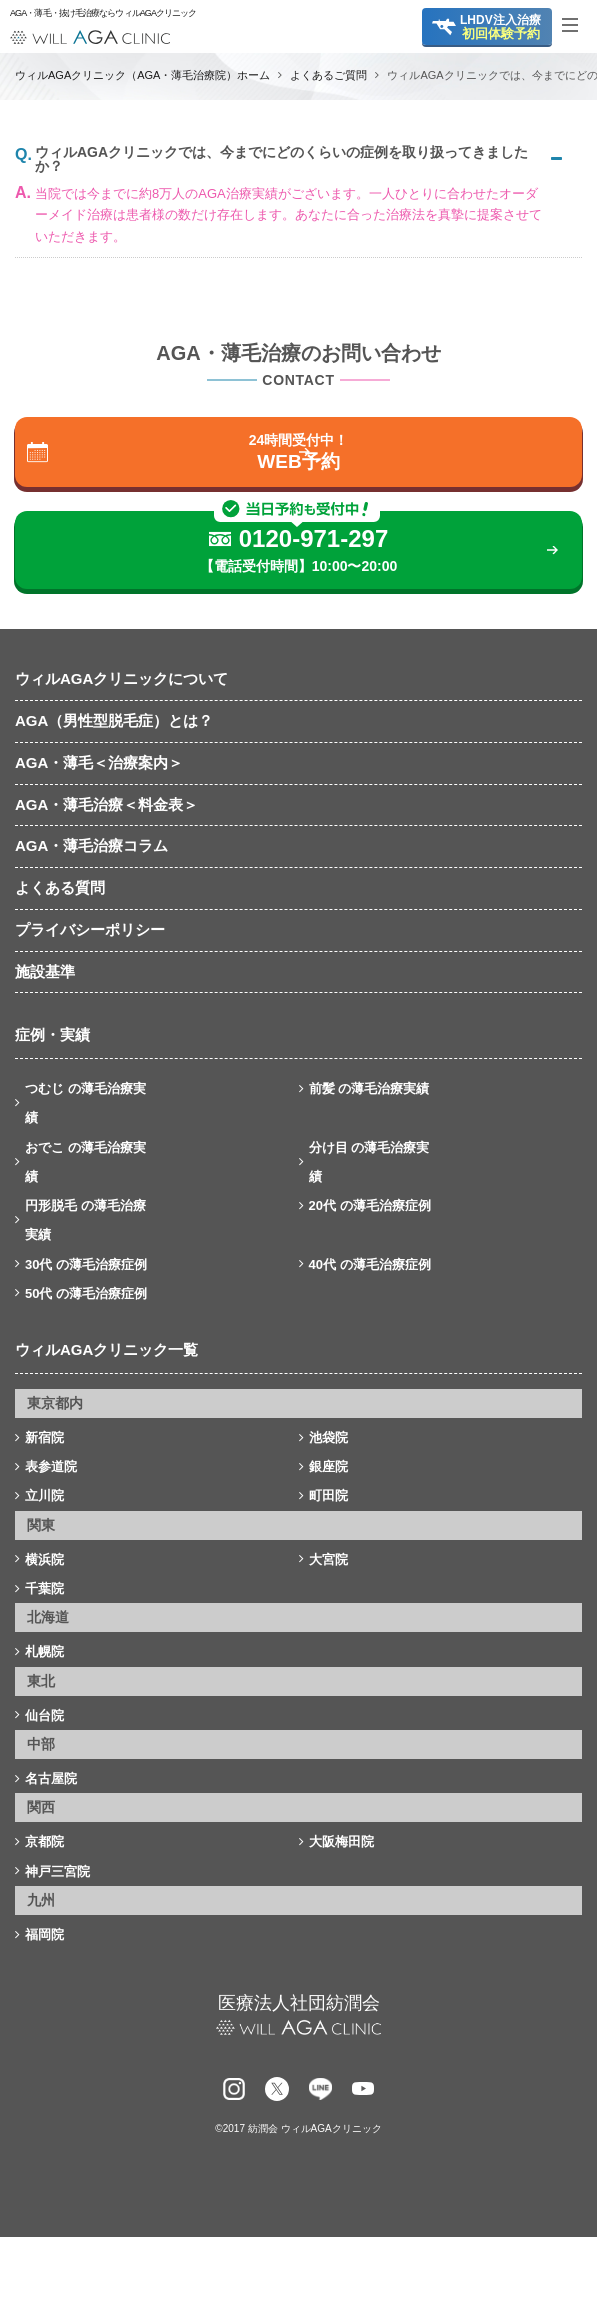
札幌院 (44, 1651)
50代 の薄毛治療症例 (86, 1293)
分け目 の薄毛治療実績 (369, 1162)
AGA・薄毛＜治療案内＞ (99, 762)
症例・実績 (52, 1034)
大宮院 (328, 1559)
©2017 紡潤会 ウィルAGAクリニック (298, 2128)
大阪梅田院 (341, 1841)
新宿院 (44, 1437)
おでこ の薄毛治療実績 (85, 1162)
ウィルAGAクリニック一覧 (106, 1349)
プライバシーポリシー (90, 929)
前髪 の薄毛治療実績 (369, 1088)
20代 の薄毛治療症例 (370, 1205)
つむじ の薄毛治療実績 (85, 1103)
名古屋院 (51, 1778)
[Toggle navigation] (577, 25)
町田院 (328, 1495)
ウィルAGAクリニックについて (121, 678)
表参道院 (51, 1466)
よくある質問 (60, 887)
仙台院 (44, 1715)
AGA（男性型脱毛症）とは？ (114, 720)
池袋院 (328, 1437)
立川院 (44, 1495)
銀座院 (328, 1466)
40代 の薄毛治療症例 (370, 1264)
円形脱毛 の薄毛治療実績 (85, 1220)
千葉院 (44, 1588)
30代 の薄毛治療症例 (86, 1264)
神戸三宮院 (57, 1871)
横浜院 (44, 1559)
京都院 (44, 1841)
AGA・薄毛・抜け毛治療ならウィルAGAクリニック (90, 13)
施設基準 (45, 971)
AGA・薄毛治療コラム (91, 845)
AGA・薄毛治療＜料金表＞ (106, 804)
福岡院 (44, 1934)
